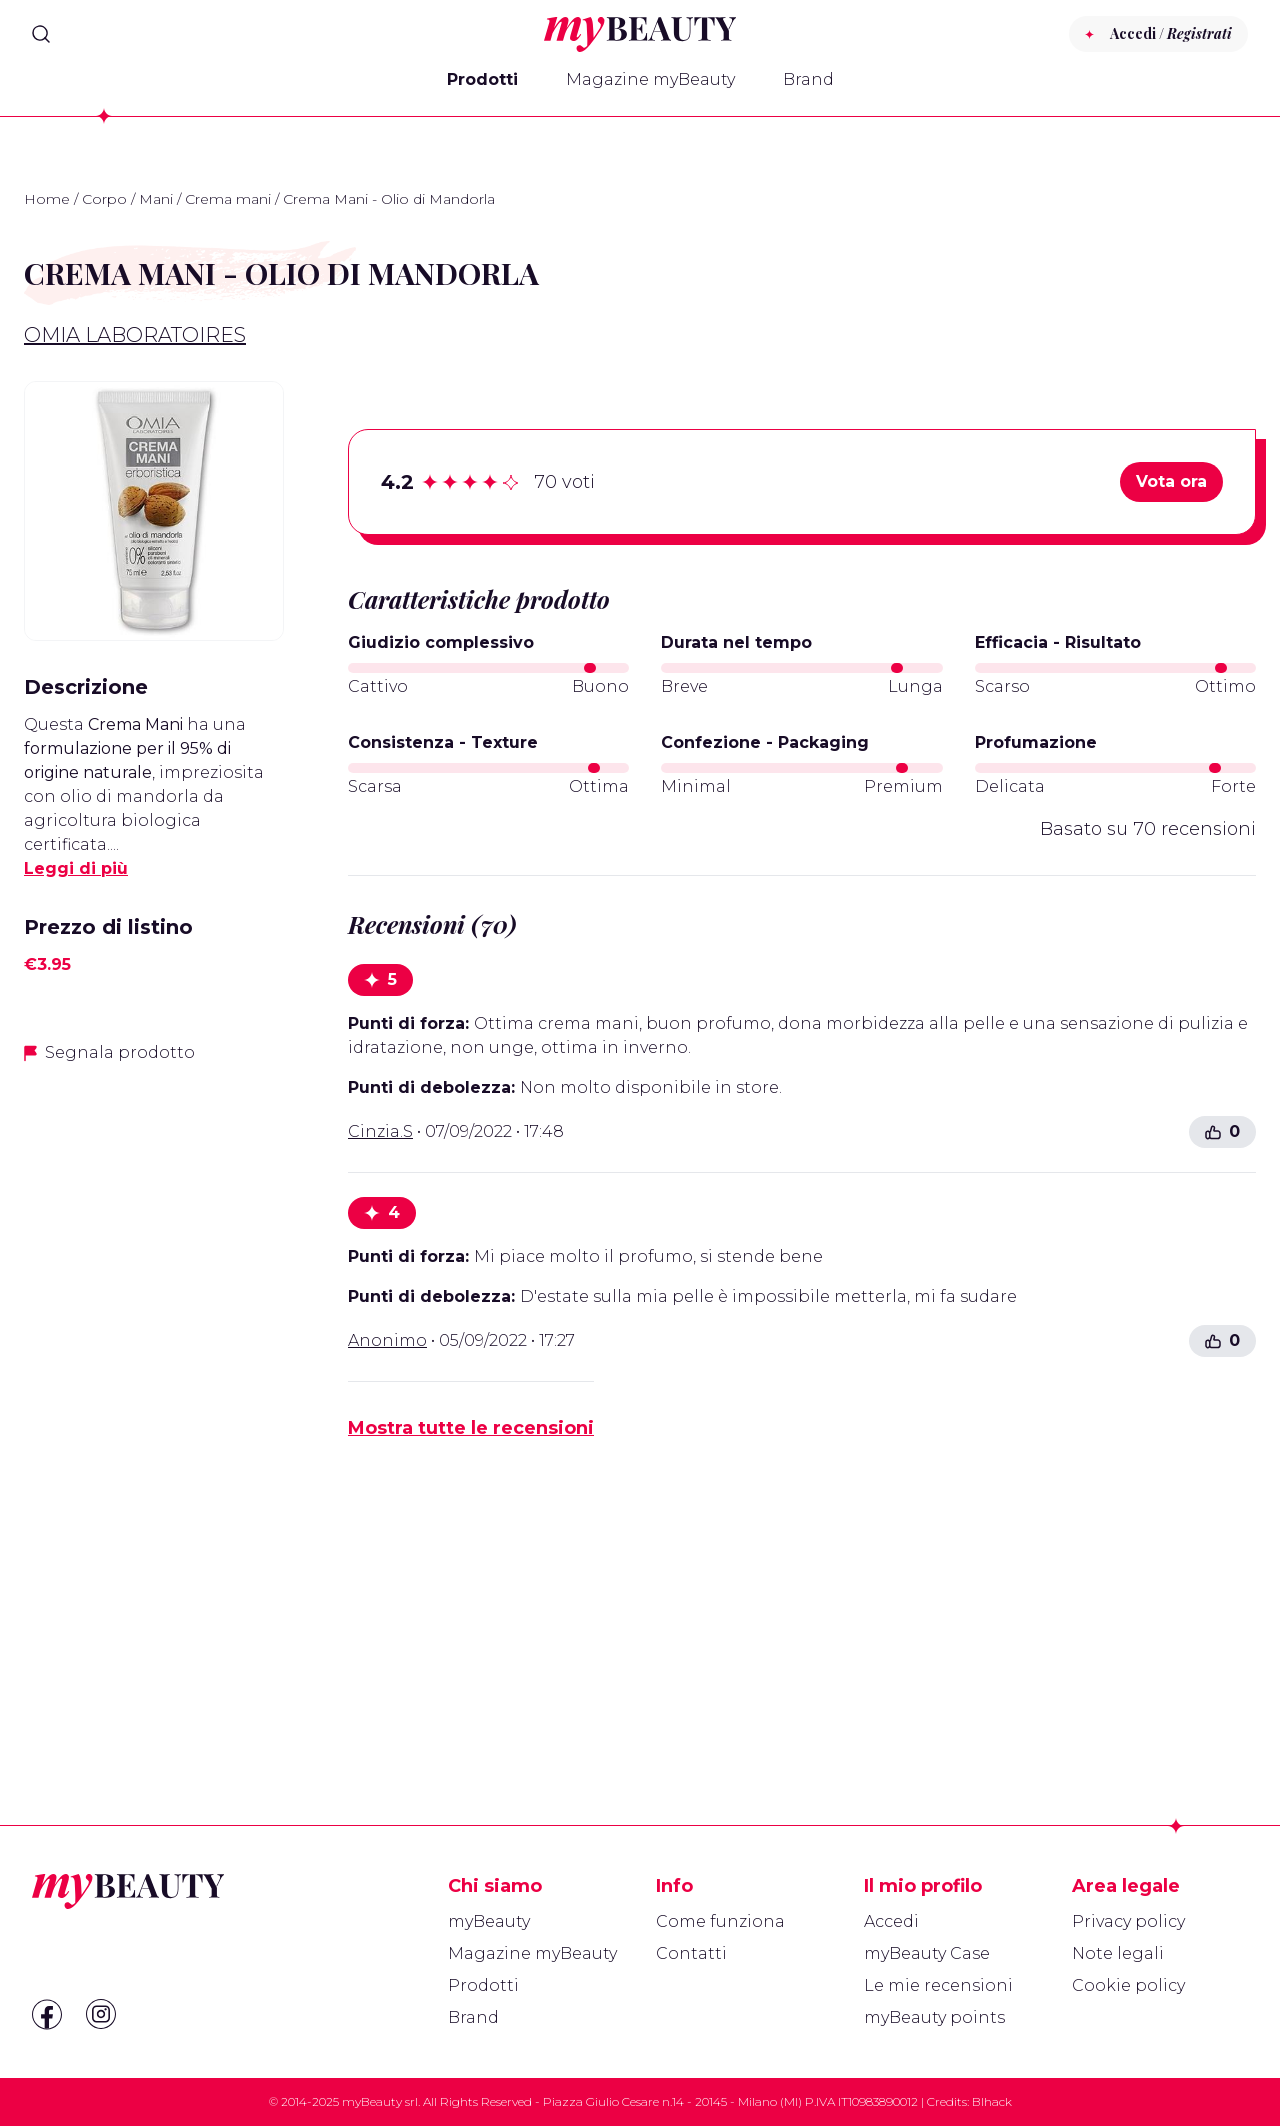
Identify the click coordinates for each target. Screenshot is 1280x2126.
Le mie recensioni (938, 1985)
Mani (156, 199)
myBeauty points (934, 2017)
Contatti (691, 1953)
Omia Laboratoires (135, 335)
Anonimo (387, 1340)
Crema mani (228, 199)
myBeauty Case (927, 1953)
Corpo (104, 199)
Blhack (992, 2101)
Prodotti (482, 79)
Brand (808, 79)
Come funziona (720, 1921)
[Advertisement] (154, 1397)
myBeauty (489, 1921)
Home (47, 199)
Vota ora (1171, 481)
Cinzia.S (380, 1131)
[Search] (41, 34)
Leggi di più (76, 868)
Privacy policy (1128, 1921)
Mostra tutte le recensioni (471, 1428)
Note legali (1118, 1953)
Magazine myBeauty (650, 79)
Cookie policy (1128, 1985)
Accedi (891, 1921)
